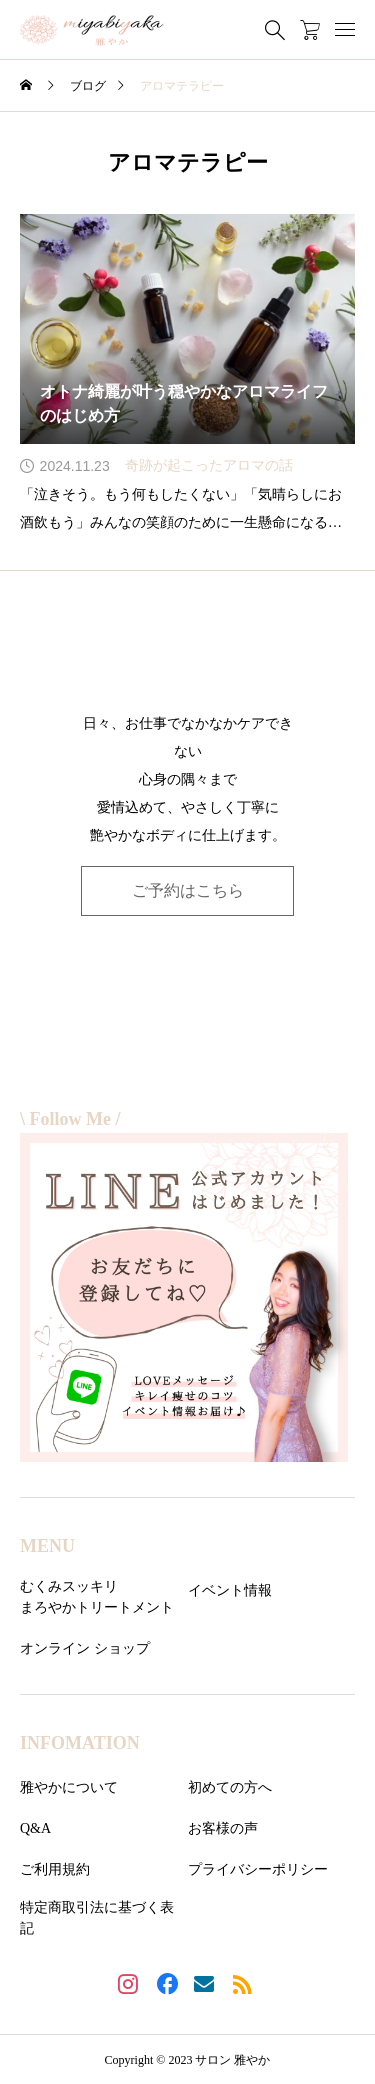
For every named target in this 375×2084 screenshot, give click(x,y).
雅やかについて (69, 1787)
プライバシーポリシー (258, 1869)
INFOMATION (80, 1743)
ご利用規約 (55, 1869)
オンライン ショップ (85, 1648)
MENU (47, 1546)
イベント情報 (230, 1590)
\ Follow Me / (70, 1119)
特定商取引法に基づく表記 (97, 1918)
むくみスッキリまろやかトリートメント (97, 1597)
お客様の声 (223, 1828)
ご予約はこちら (188, 890)
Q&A (35, 1828)
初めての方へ (230, 1787)
